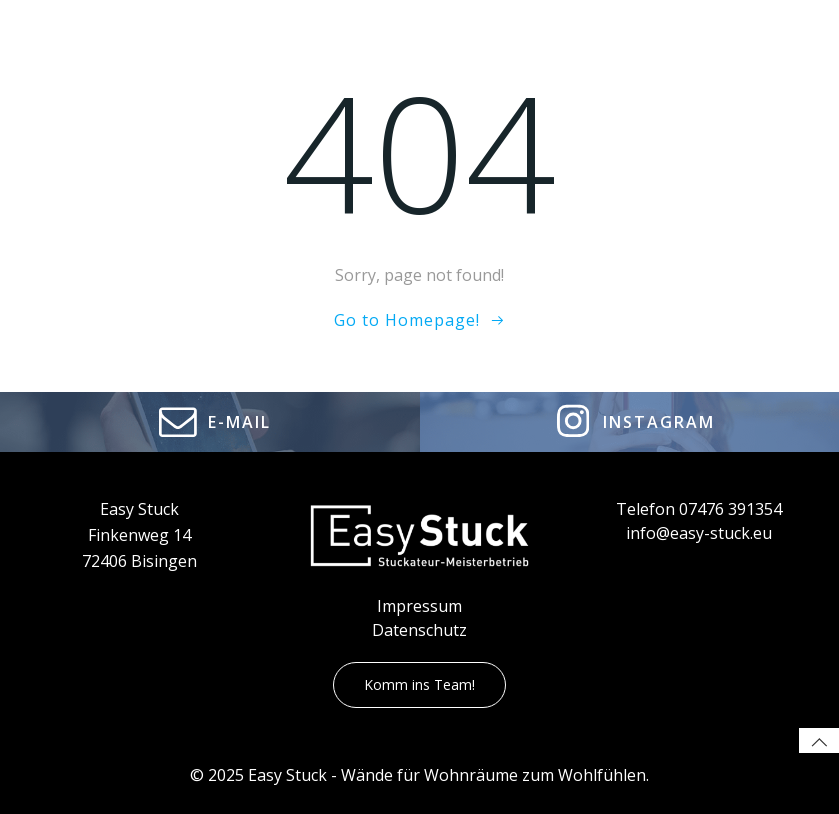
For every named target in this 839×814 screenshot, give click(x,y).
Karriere (643, 54)
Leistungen (533, 54)
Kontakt (734, 54)
